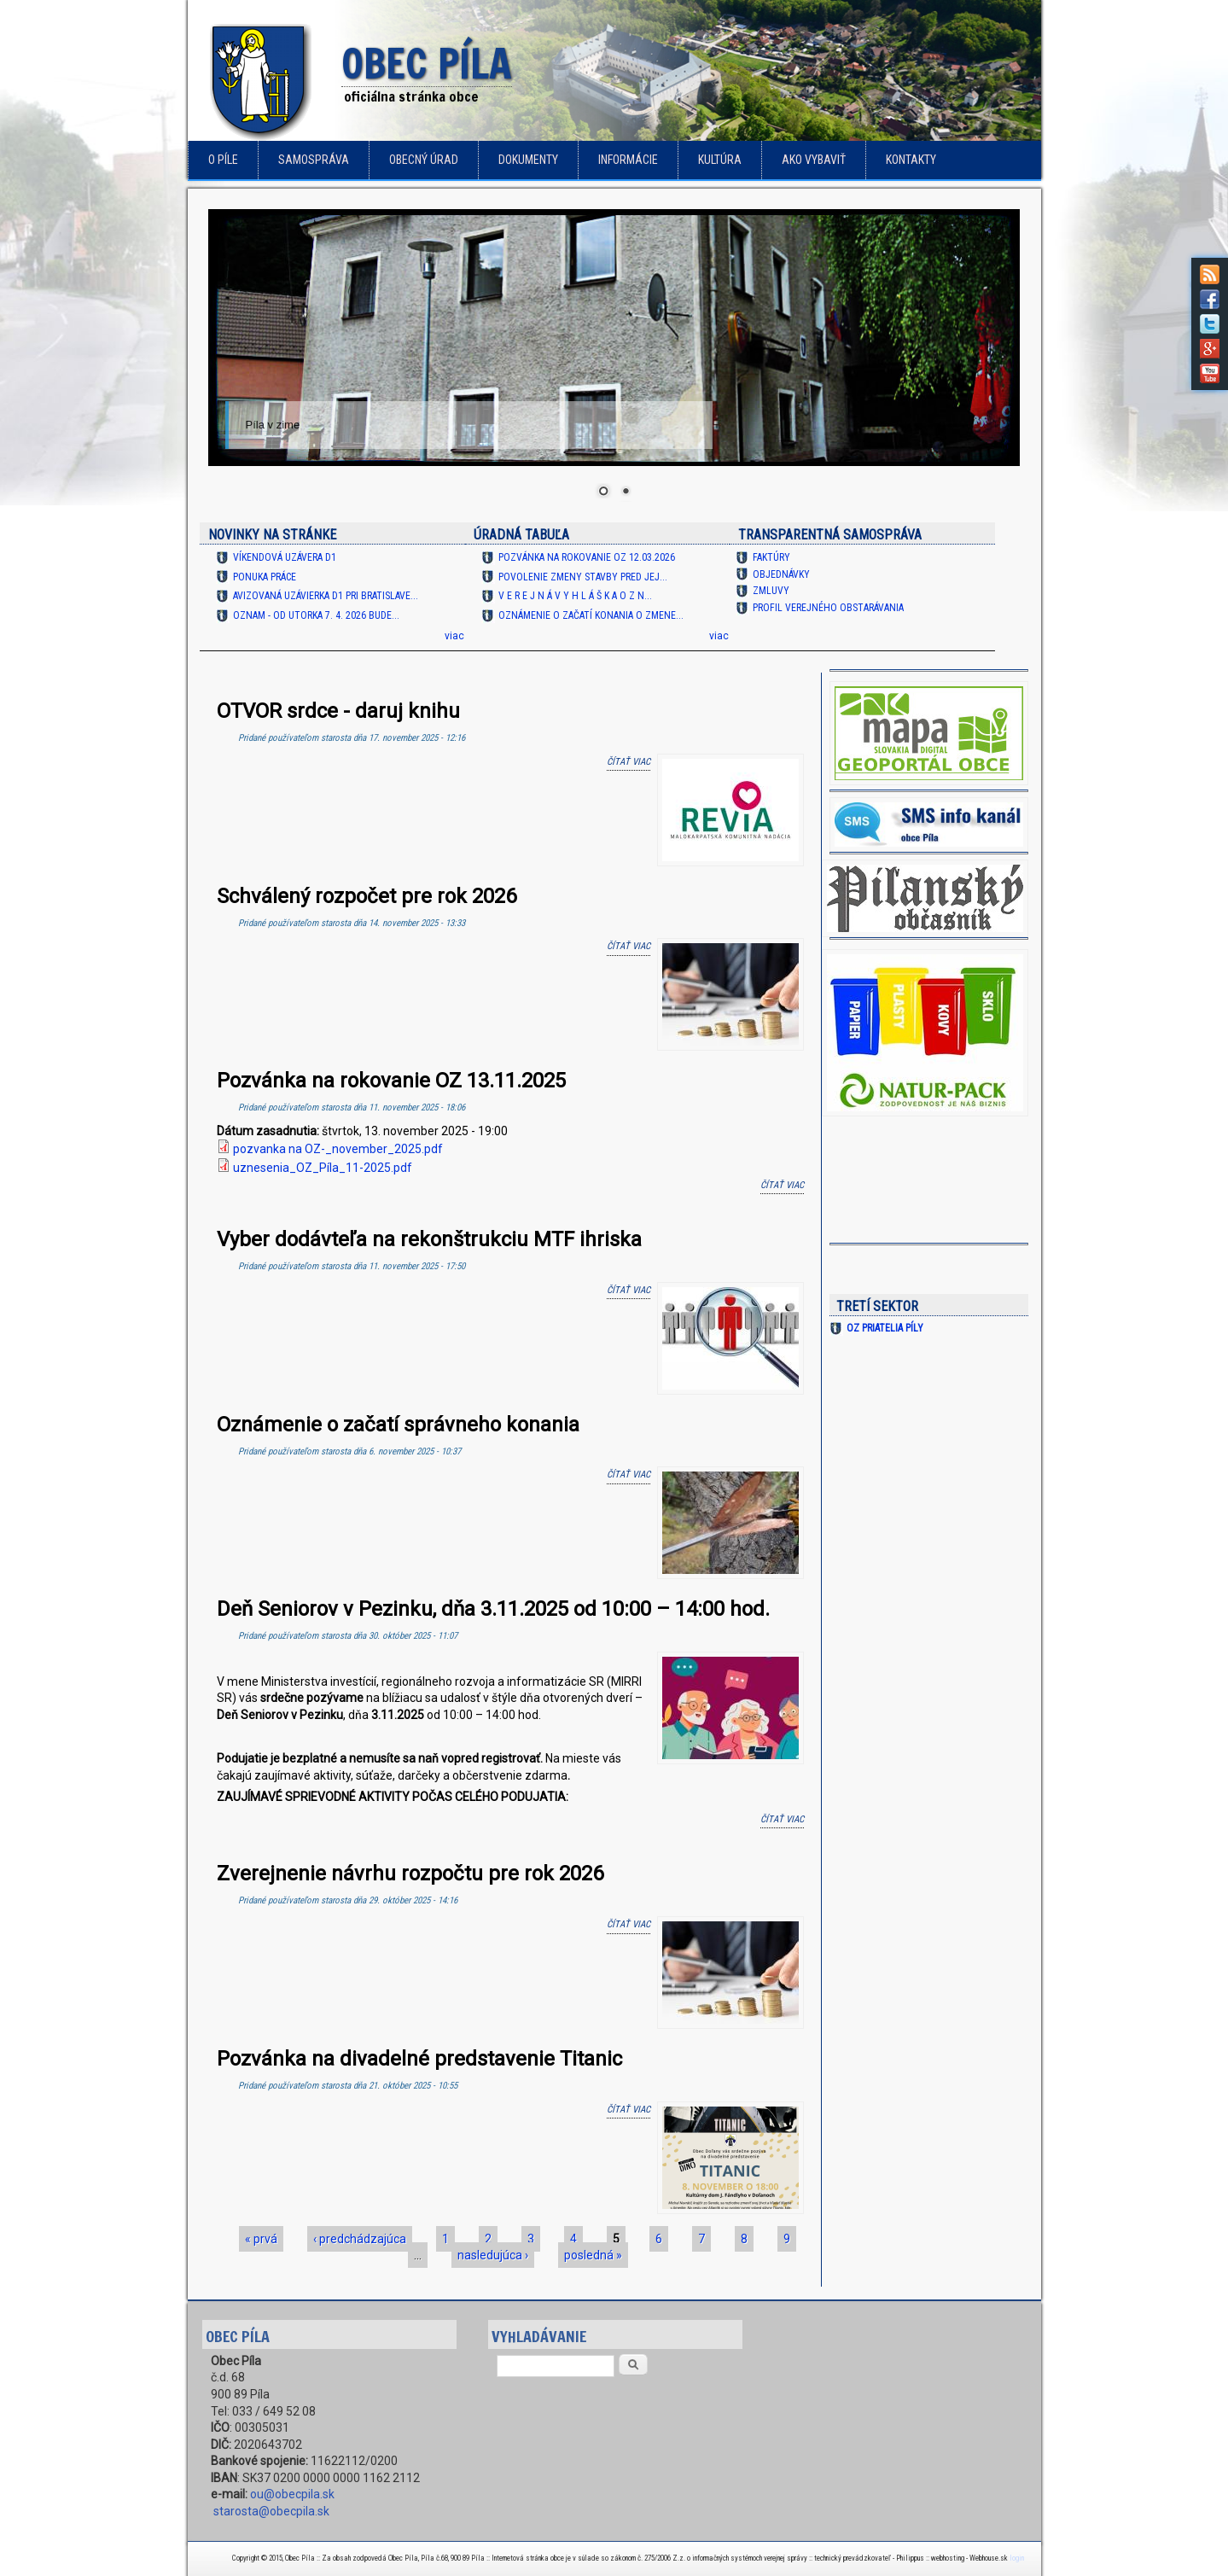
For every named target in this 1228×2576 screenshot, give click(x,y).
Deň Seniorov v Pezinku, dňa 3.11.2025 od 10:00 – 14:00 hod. (493, 1609)
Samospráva (313, 159)
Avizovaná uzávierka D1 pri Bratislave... (325, 596)
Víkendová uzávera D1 (284, 557)
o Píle (223, 159)
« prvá (261, 2239)
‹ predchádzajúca (359, 2239)
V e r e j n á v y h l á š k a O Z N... (575, 596)
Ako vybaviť (814, 159)
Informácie (628, 159)
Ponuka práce (264, 577)
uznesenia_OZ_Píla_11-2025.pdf (322, 1167)
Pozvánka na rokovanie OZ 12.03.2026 (586, 557)
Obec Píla (426, 65)
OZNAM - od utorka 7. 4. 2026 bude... (316, 615)
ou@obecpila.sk (292, 2494)
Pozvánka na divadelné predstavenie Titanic (419, 2059)
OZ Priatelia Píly (885, 1328)
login (1017, 2558)
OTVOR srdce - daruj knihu (338, 711)
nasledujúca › (492, 2255)
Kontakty (911, 159)
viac (454, 636)
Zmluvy (771, 591)
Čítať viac (628, 760)
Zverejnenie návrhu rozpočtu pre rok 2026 (410, 1873)
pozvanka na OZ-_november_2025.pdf (338, 1149)
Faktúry (771, 557)
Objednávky (781, 574)
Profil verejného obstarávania (828, 608)
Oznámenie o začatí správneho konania (398, 1425)
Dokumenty (528, 159)
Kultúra (720, 159)
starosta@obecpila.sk (271, 2511)
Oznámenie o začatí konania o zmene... (591, 615)
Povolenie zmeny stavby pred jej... (582, 577)
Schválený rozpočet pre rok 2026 (366, 896)
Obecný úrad (423, 159)
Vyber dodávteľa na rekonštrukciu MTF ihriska (429, 1239)
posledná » (593, 2255)
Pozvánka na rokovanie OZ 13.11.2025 (391, 1081)
